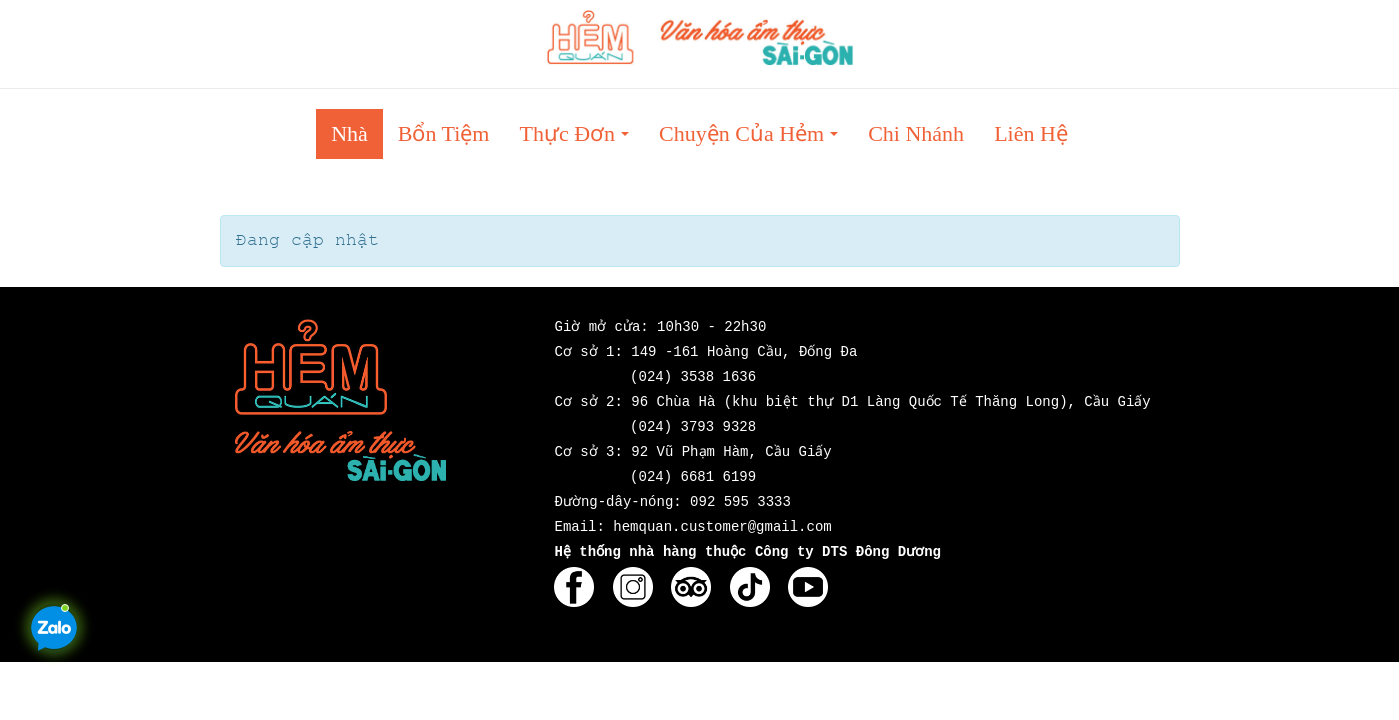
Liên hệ (1031, 133)
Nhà (349, 133)
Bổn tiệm (444, 133)
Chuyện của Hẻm (755, 139)
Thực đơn (580, 139)
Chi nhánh (916, 133)
